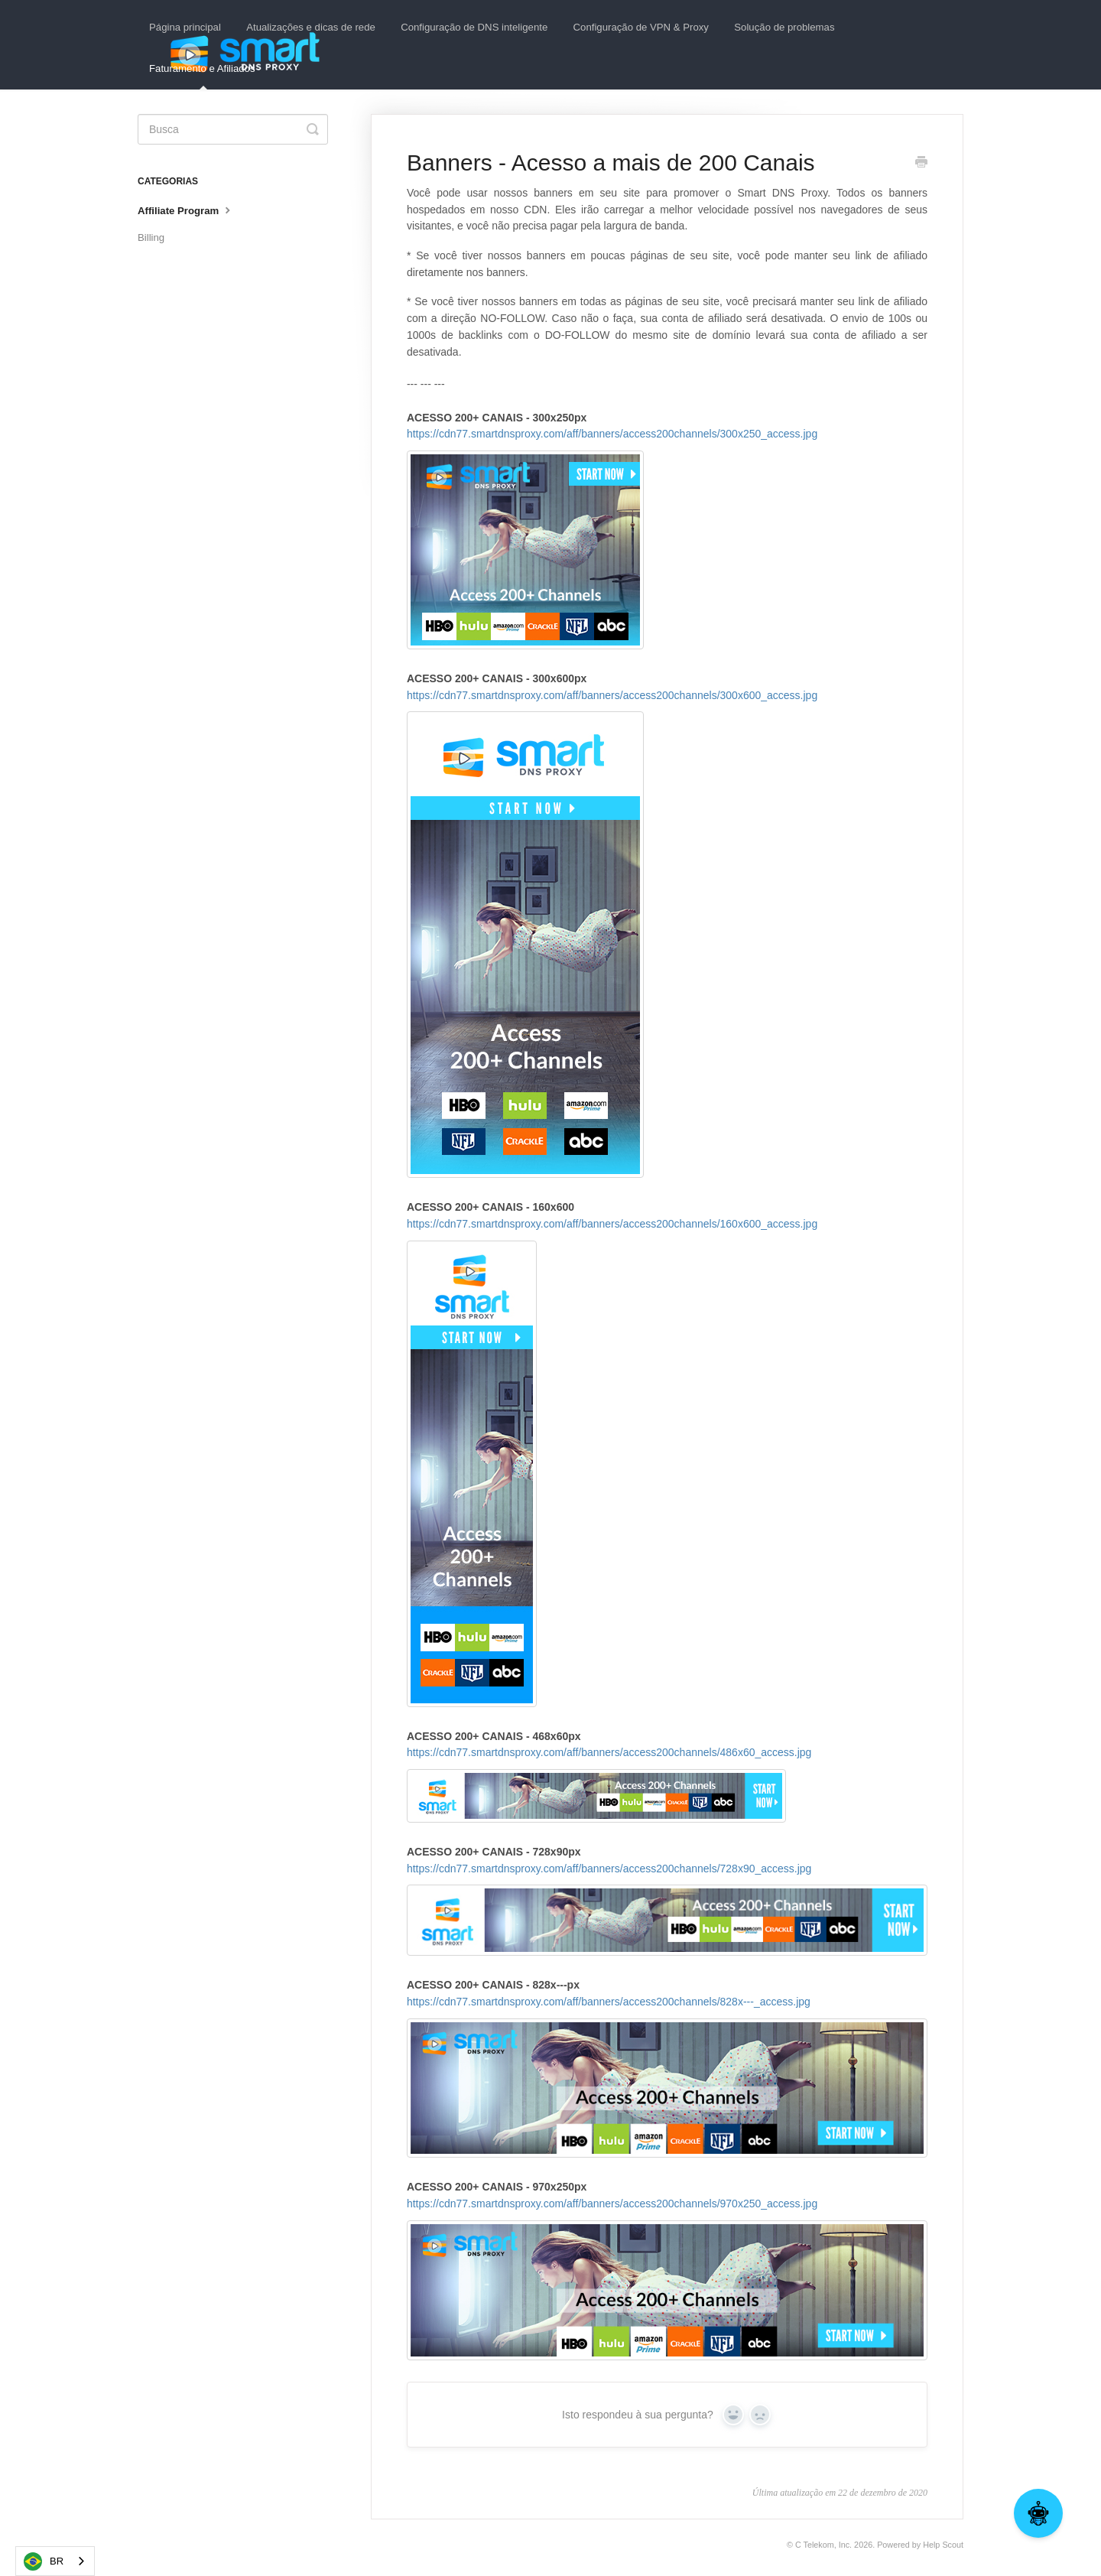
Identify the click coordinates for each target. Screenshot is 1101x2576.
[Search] (233, 129)
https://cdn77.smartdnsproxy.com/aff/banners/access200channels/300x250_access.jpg (612, 434)
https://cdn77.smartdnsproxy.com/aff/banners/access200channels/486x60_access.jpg (667, 1784)
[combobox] (55, 2561)
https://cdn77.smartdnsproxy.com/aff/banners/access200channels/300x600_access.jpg (612, 695)
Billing (151, 237)
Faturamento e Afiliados (202, 76)
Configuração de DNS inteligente (474, 27)
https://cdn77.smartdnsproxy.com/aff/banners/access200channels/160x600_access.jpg (612, 1224)
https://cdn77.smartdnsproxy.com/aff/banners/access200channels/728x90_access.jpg (667, 1909)
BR (43, 2561)
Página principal (185, 27)
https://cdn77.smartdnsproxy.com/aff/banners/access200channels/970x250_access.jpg (612, 2203)
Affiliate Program (186, 209)
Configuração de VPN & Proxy (641, 27)
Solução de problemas (784, 27)
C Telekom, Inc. (823, 2544)
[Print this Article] (921, 163)
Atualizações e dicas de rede (310, 27)
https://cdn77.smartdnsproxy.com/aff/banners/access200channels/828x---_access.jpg (667, 2076)
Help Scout (943, 2544)
